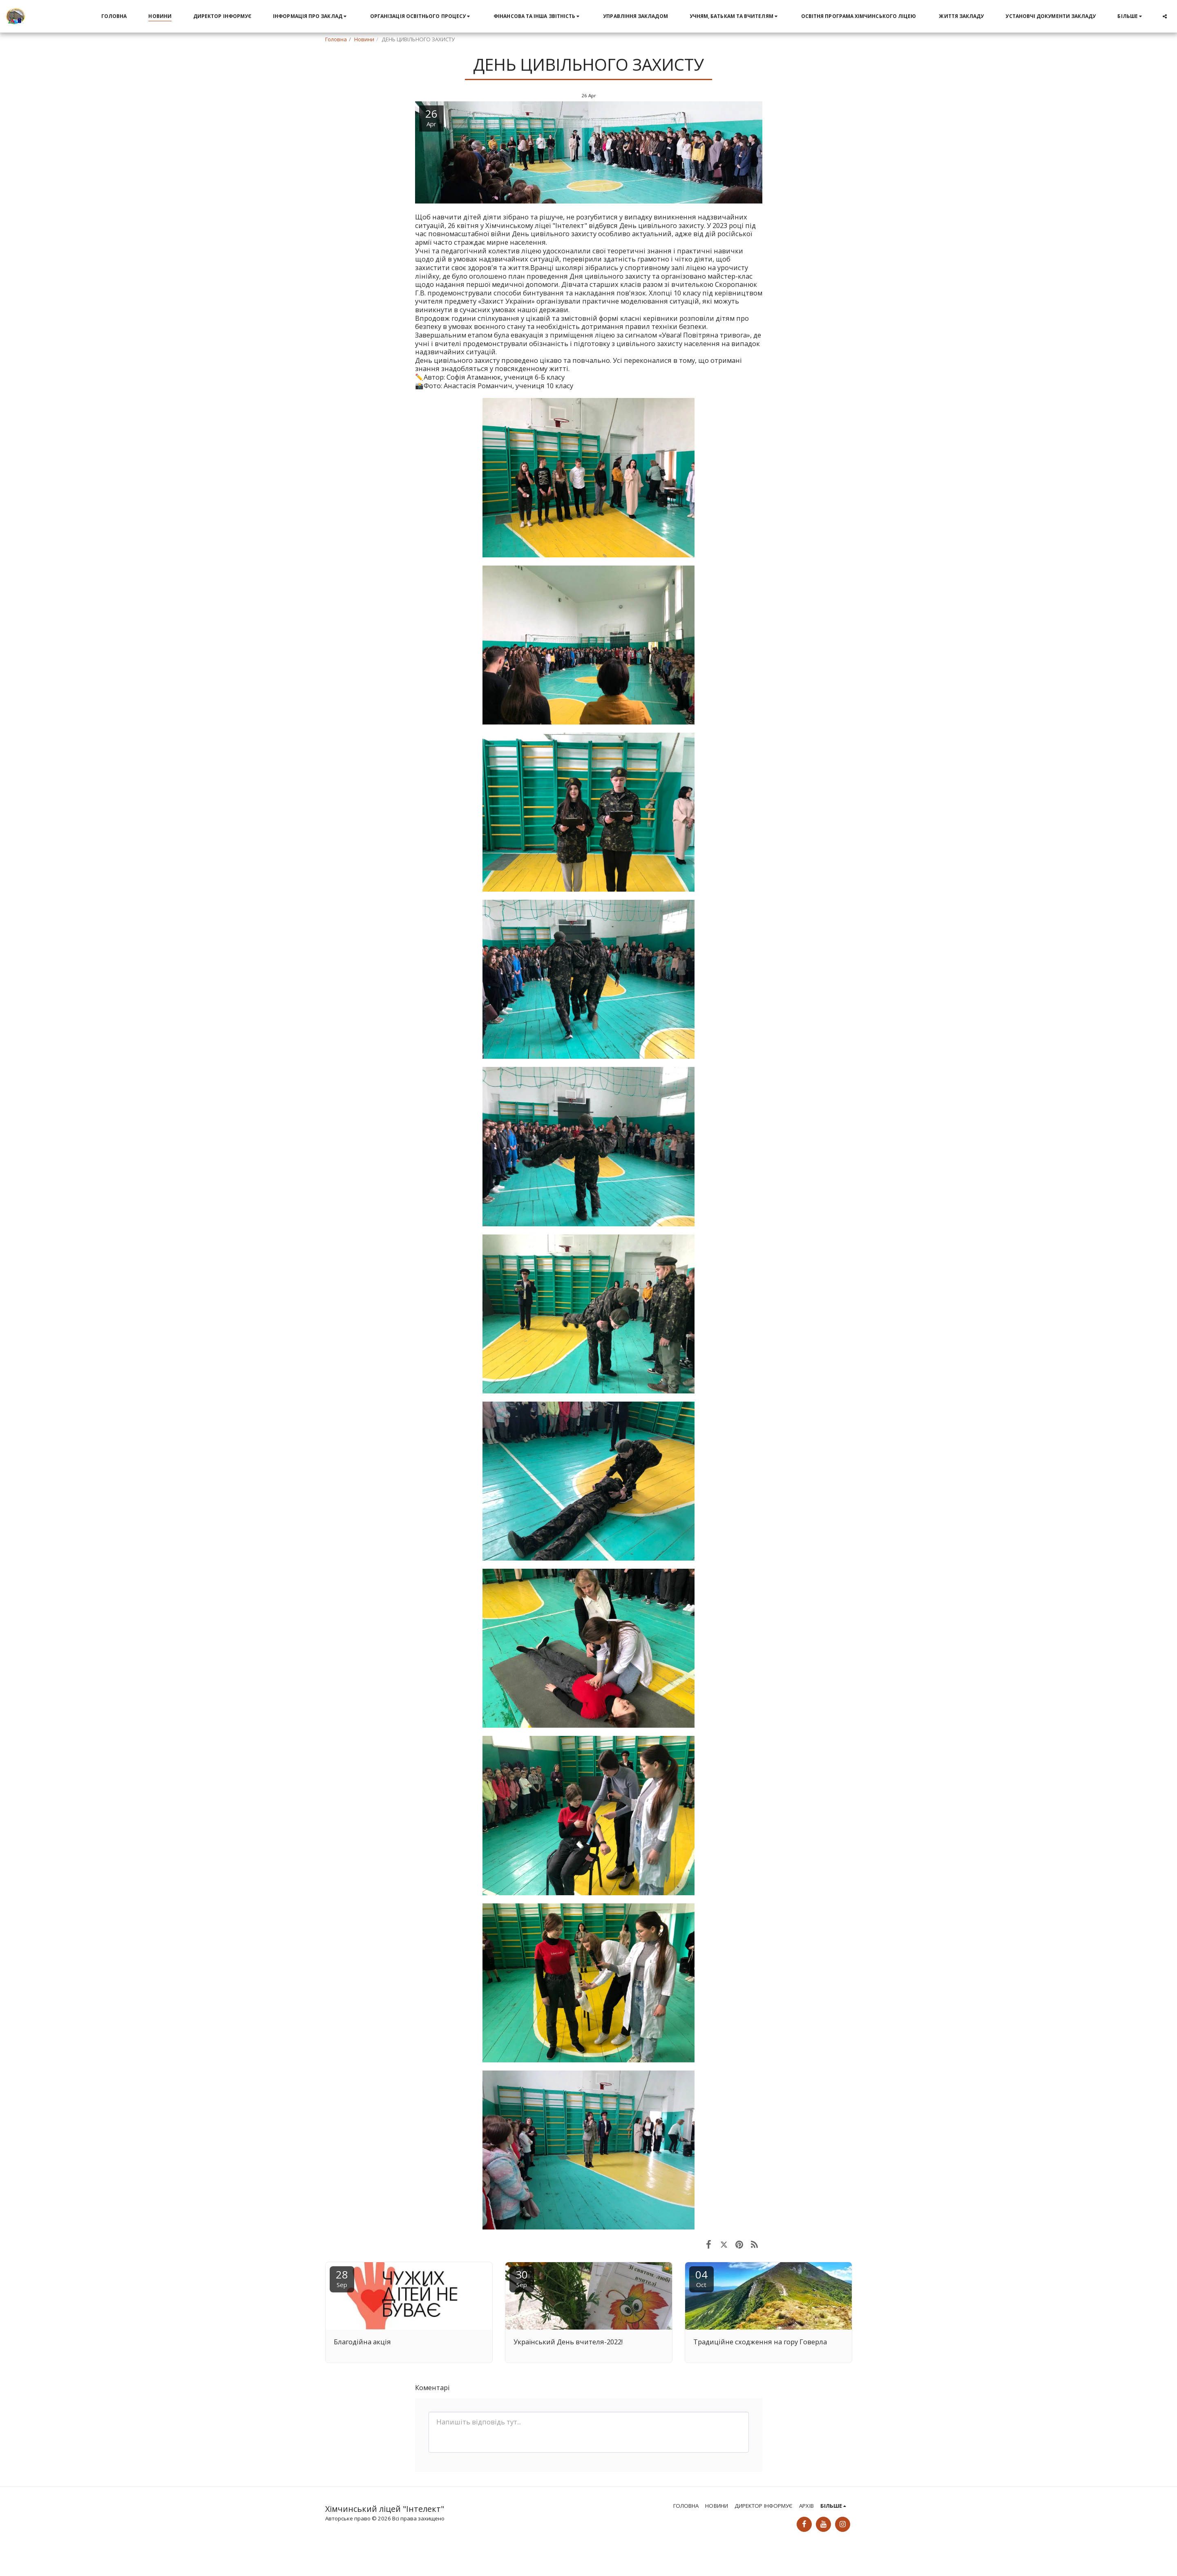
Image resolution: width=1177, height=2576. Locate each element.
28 (342, 2278)
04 (701, 2278)
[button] (310, 16)
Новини (364, 39)
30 (521, 2278)
